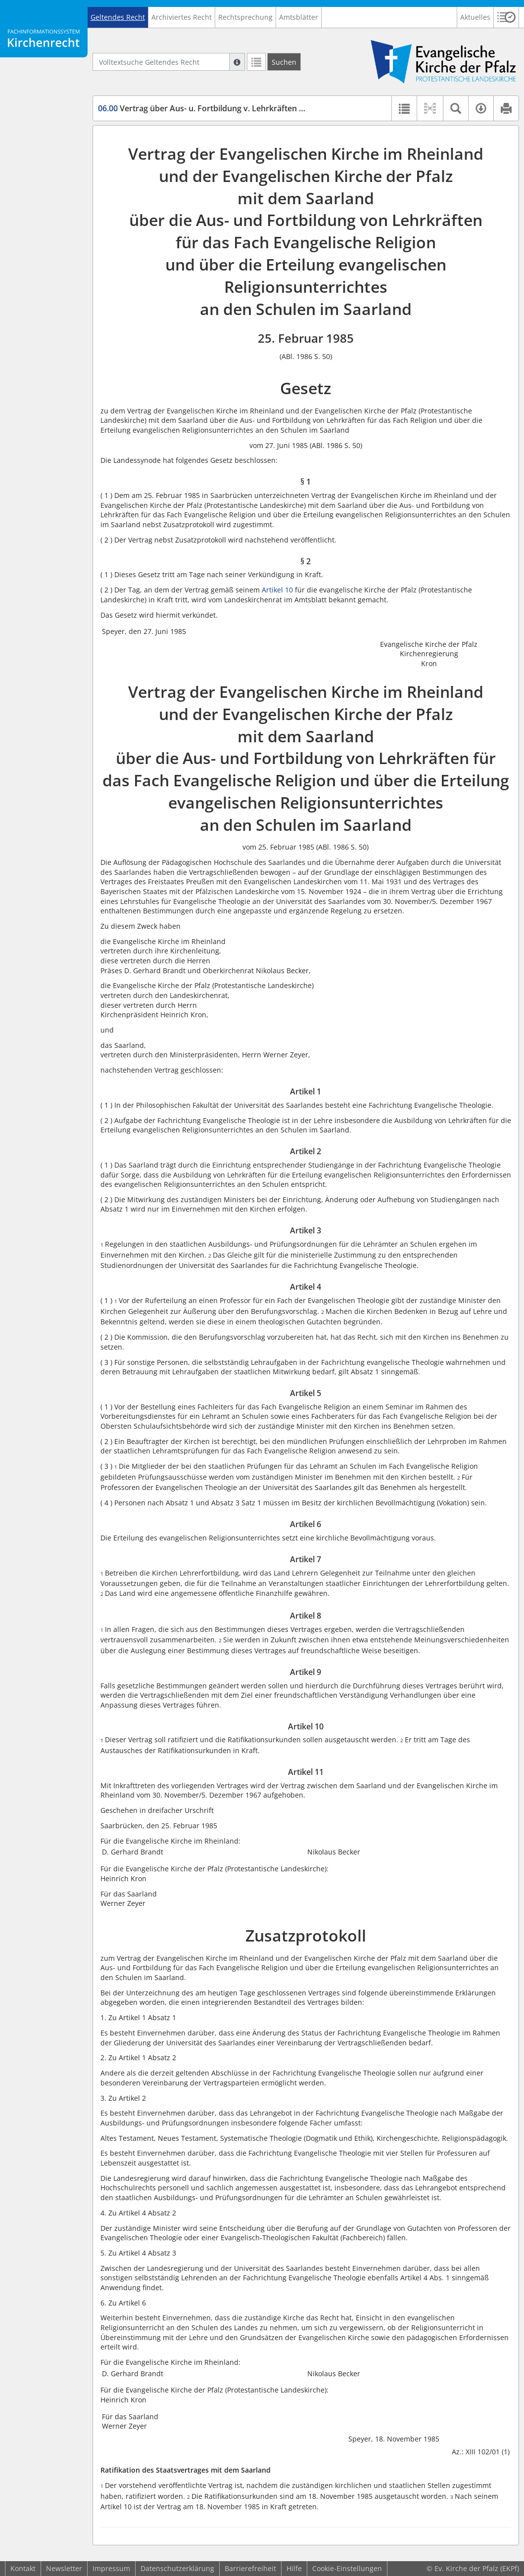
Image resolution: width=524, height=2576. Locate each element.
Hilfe (294, 2568)
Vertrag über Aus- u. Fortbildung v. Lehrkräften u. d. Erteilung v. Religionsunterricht (265, 108)
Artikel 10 (277, 589)
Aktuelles (475, 17)
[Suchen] (284, 62)
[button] (506, 17)
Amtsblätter (298, 17)
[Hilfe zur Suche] (237, 62)
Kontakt (23, 2568)
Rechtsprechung (245, 17)
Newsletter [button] (64, 2568)
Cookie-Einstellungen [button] (347, 2568)
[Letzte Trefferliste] (256, 62)
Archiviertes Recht (181, 17)
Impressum (111, 2568)
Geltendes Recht (118, 17)
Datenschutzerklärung (177, 2568)
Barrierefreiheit (250, 2568)
